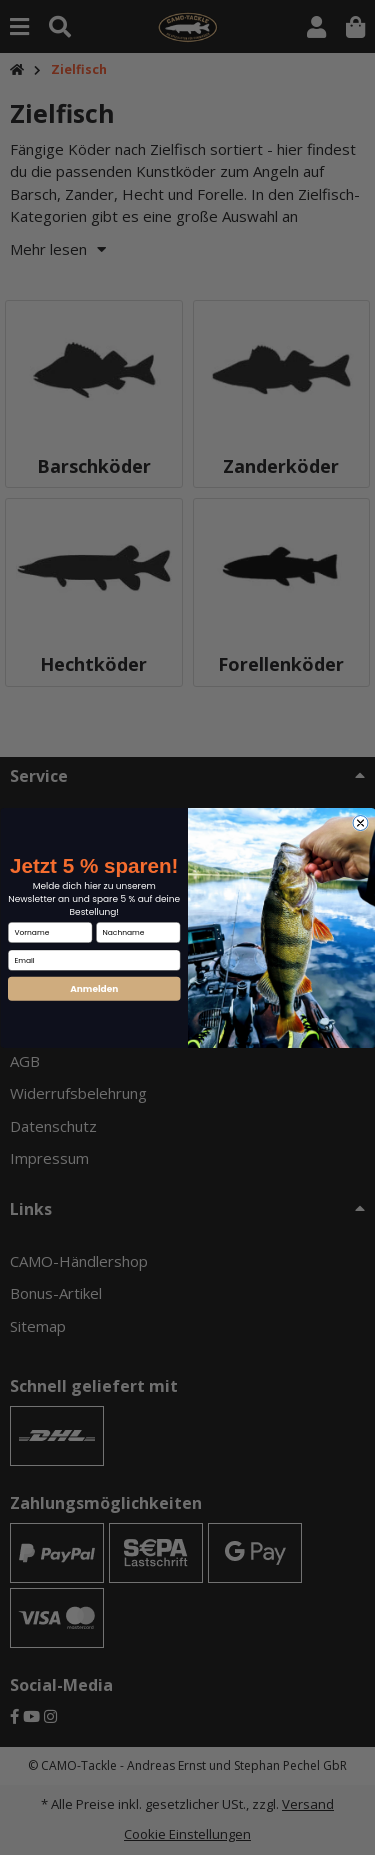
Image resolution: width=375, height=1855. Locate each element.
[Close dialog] (360, 822)
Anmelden (94, 988)
